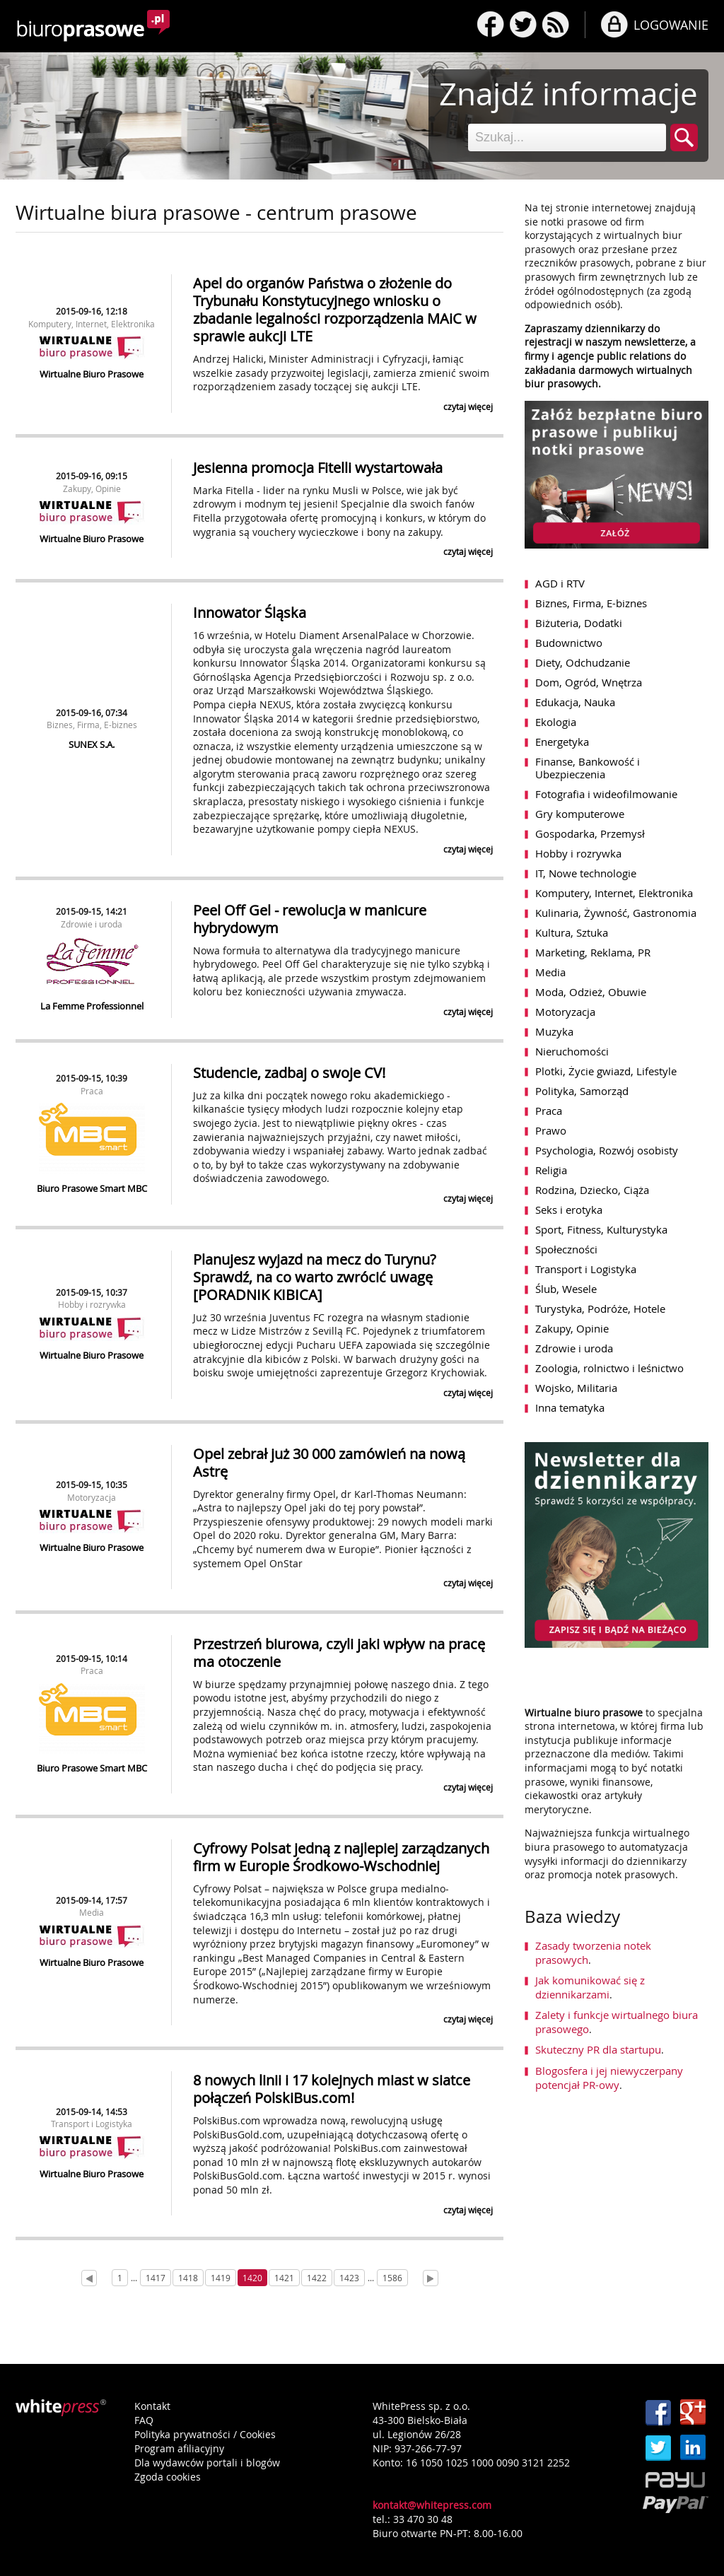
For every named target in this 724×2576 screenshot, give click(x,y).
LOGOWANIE (671, 24)
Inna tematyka (570, 1407)
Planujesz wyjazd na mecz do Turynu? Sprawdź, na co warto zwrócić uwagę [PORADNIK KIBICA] (314, 1277)
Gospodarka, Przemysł (590, 833)
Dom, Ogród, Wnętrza (588, 682)
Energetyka (562, 741)
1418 (188, 2277)
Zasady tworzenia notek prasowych (593, 1952)
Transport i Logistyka (91, 2123)
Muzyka (554, 1031)
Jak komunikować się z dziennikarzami (590, 1987)
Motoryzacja (91, 1497)
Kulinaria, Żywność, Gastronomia (615, 913)
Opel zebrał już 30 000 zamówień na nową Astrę (329, 1462)
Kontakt (152, 2406)
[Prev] (89, 2278)
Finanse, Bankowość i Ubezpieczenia (587, 767)
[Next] (430, 2278)
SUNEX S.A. (92, 744)
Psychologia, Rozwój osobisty (606, 1150)
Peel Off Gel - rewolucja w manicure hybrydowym (309, 919)
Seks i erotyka (568, 1209)
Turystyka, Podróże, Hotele (600, 1308)
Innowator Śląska (249, 612)
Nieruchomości (572, 1051)
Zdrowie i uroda (91, 924)
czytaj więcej (468, 406)
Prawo (550, 1130)
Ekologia (555, 722)
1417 (155, 2277)
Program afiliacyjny (179, 2448)
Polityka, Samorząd (582, 1091)
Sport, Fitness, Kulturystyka (601, 1229)
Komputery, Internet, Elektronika (91, 323)
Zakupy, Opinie (92, 488)
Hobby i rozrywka (92, 1304)
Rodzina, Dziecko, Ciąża (592, 1190)
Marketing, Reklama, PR (592, 952)
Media (91, 1912)
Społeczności (566, 1249)
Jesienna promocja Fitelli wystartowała (318, 467)
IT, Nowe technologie (585, 873)
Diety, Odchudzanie (582, 662)
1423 (349, 2277)
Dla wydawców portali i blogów (207, 2462)
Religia (551, 1170)
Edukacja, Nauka (575, 702)
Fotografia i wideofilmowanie (606, 794)
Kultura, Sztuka (571, 932)
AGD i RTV (560, 583)
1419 (220, 2277)
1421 (284, 2277)
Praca (92, 1090)
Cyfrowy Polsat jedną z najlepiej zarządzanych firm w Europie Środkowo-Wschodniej (341, 1857)
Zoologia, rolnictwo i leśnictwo (609, 1368)
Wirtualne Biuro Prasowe (92, 374)
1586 (392, 2277)
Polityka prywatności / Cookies (205, 2434)
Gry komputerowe (579, 814)
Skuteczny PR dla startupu (598, 2049)
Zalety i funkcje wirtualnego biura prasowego (616, 2022)
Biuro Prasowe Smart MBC (92, 1188)
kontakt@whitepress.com (432, 2505)
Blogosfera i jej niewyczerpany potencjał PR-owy (609, 2077)
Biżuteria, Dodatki (578, 623)
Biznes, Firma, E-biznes (92, 724)
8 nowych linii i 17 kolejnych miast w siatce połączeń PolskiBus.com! (331, 2089)
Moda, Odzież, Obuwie (590, 992)
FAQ (143, 2420)
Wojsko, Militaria (576, 1388)
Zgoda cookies (167, 2476)
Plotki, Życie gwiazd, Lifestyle (606, 1071)
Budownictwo (568, 643)
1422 (317, 2277)
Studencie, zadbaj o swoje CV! (289, 1072)
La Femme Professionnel (92, 1006)
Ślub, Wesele (566, 1289)
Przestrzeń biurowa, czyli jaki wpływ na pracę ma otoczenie (339, 1652)
